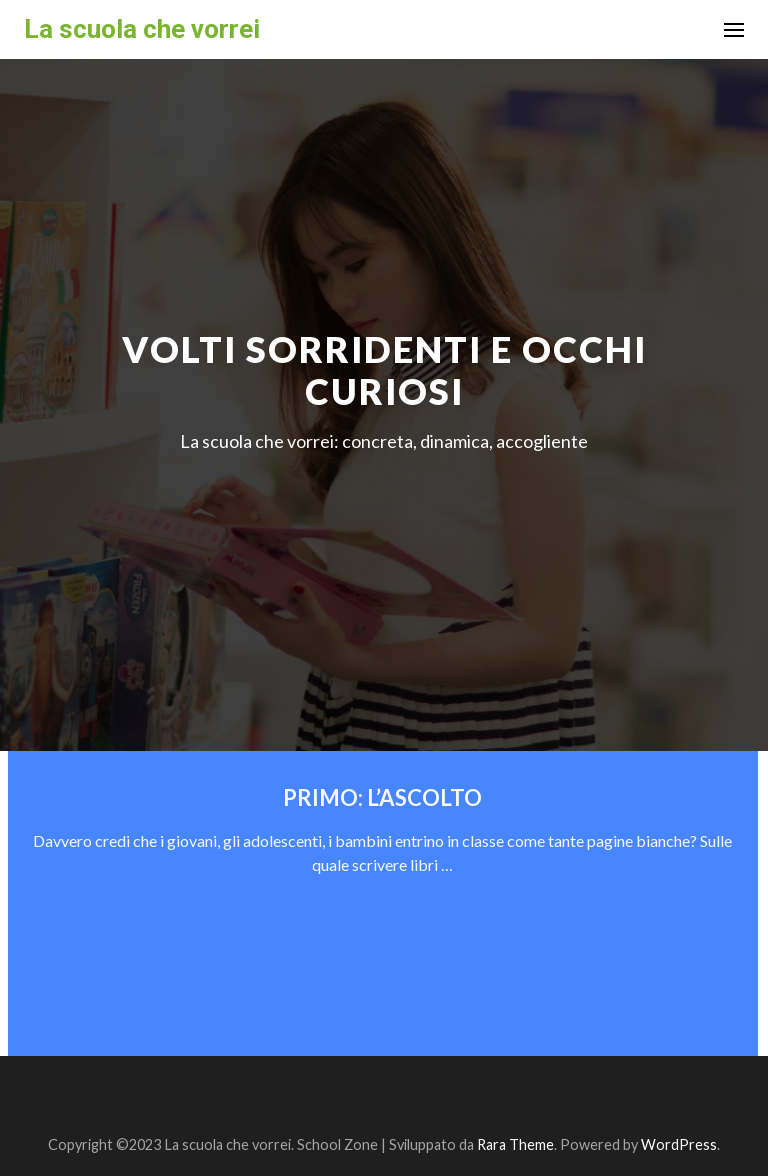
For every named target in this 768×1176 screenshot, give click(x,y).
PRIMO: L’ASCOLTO (382, 797)
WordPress (679, 1144)
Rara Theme (515, 1144)
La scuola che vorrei (142, 29)
